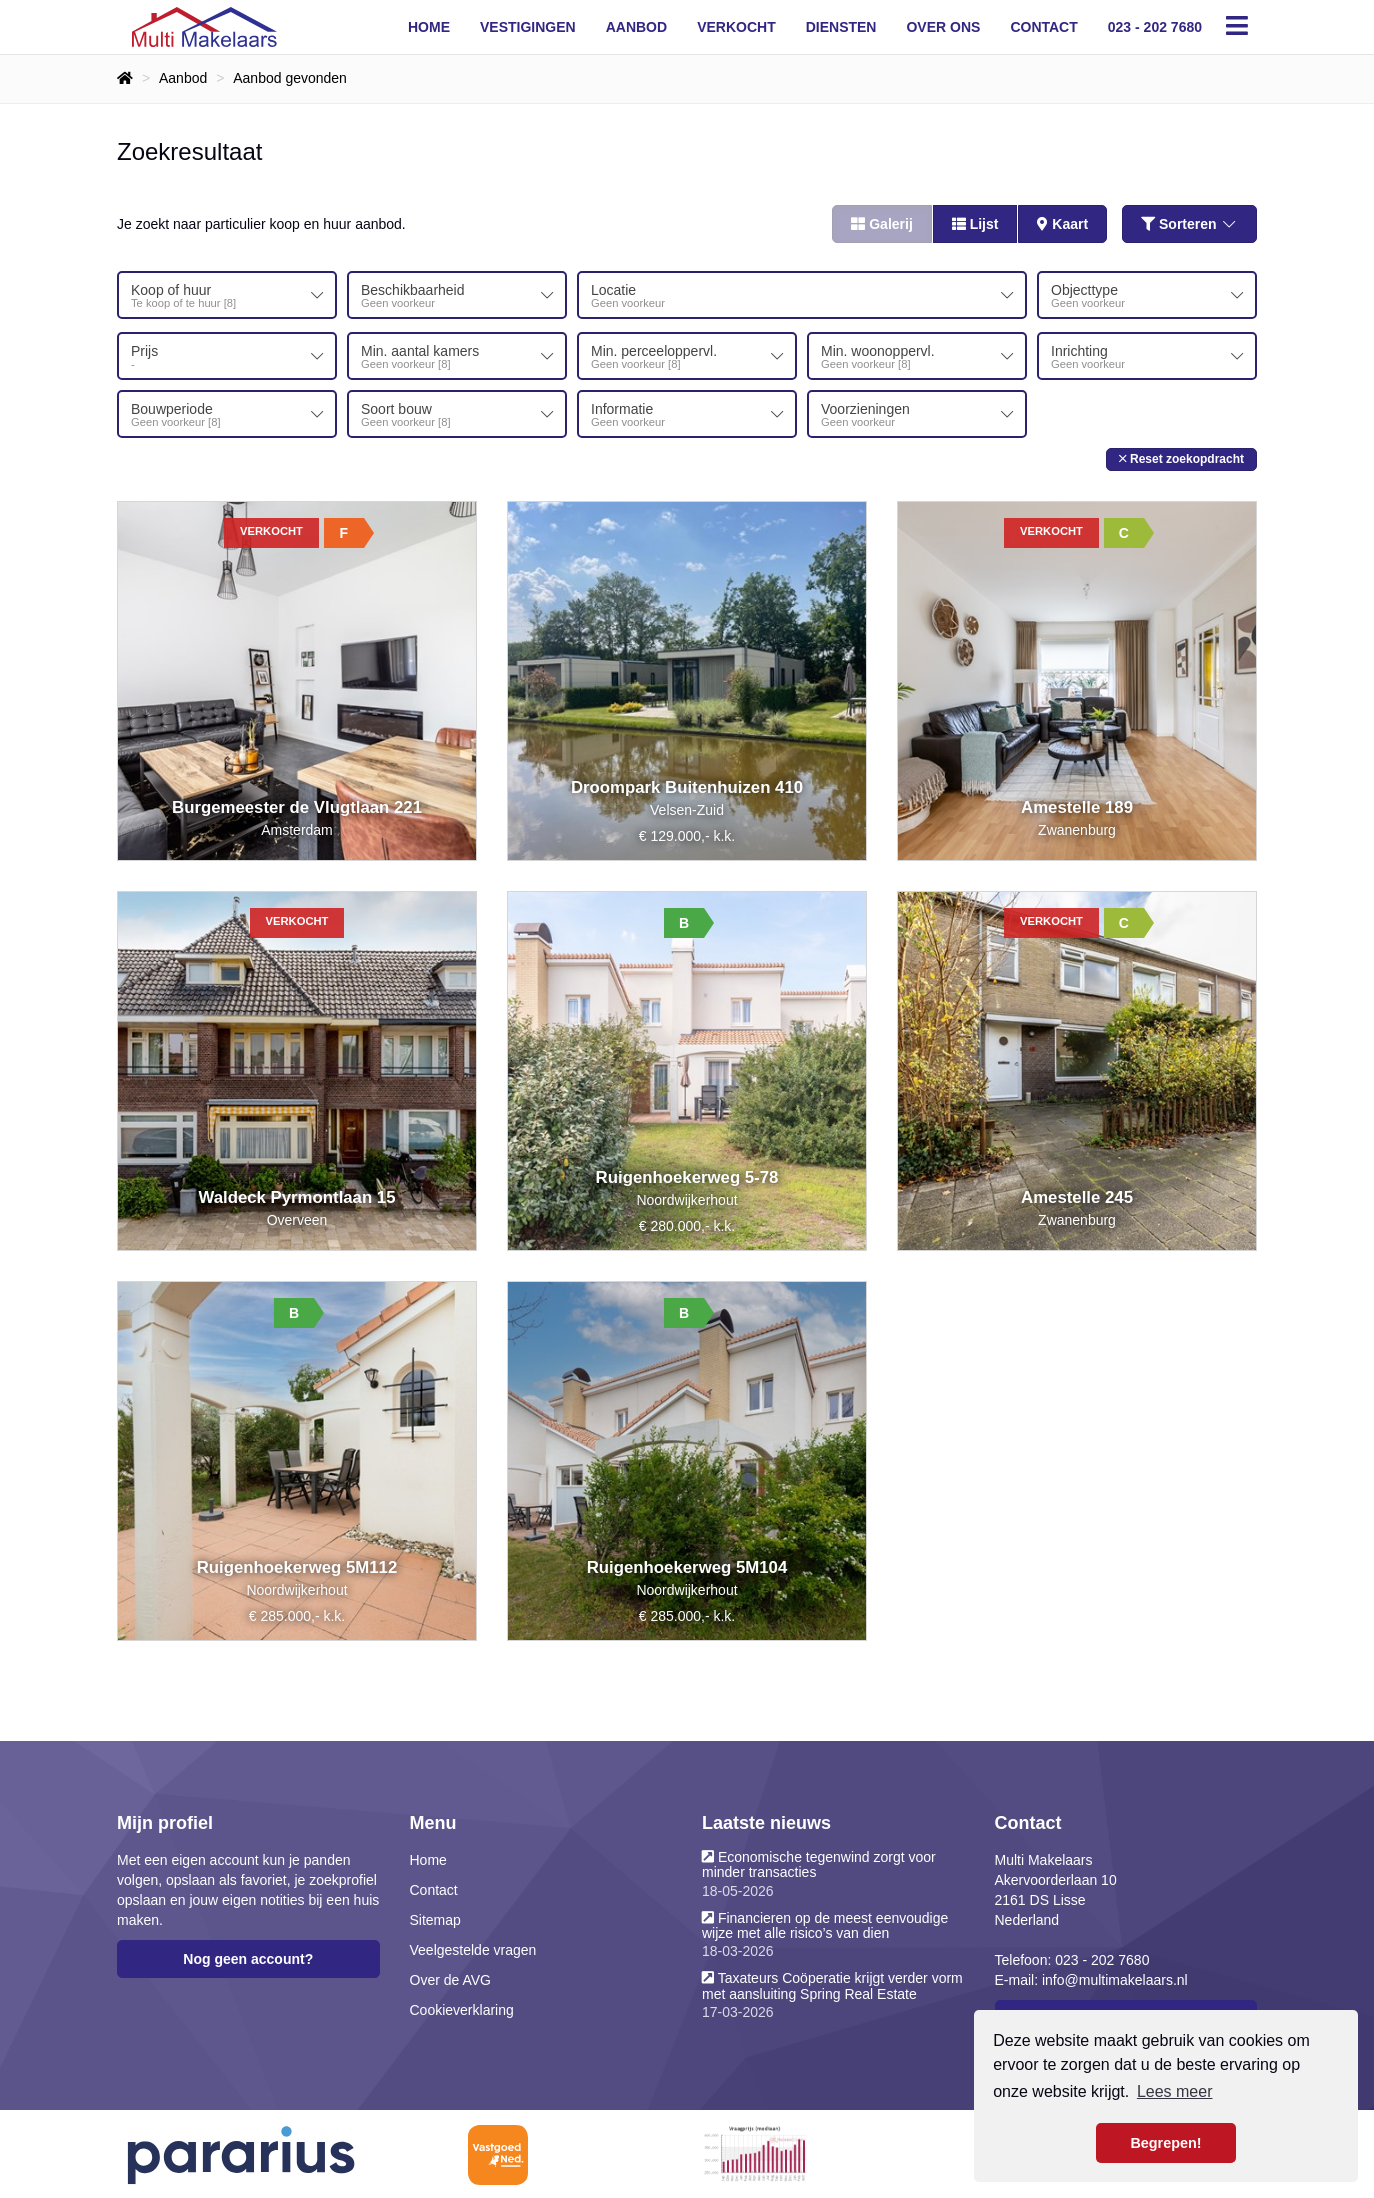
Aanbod (636, 27)
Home (429, 27)
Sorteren (1189, 224)
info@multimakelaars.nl (1115, 1978)
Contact (1043, 27)
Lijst (975, 224)
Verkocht (736, 27)
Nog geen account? (248, 1957)
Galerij (881, 224)
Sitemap (435, 1918)
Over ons (943, 27)
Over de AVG (450, 1978)
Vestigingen (528, 27)
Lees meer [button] (1175, 2091)
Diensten (841, 27)
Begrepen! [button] (1165, 2143)
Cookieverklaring (462, 2008)
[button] (1181, 456)
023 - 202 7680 (1155, 27)
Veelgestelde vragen (473, 1948)
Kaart (1062, 224)
